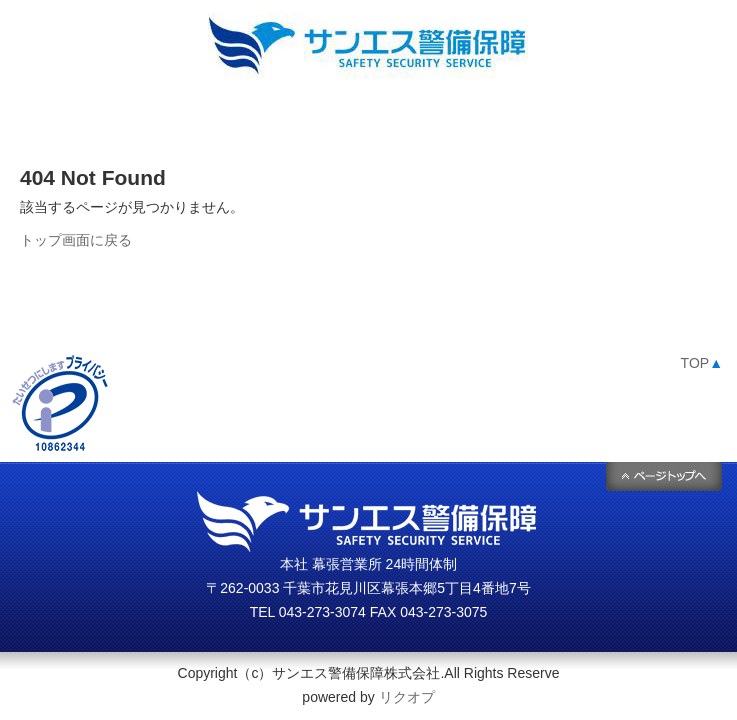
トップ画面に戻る (76, 240)
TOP (702, 363)
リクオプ (407, 697)
